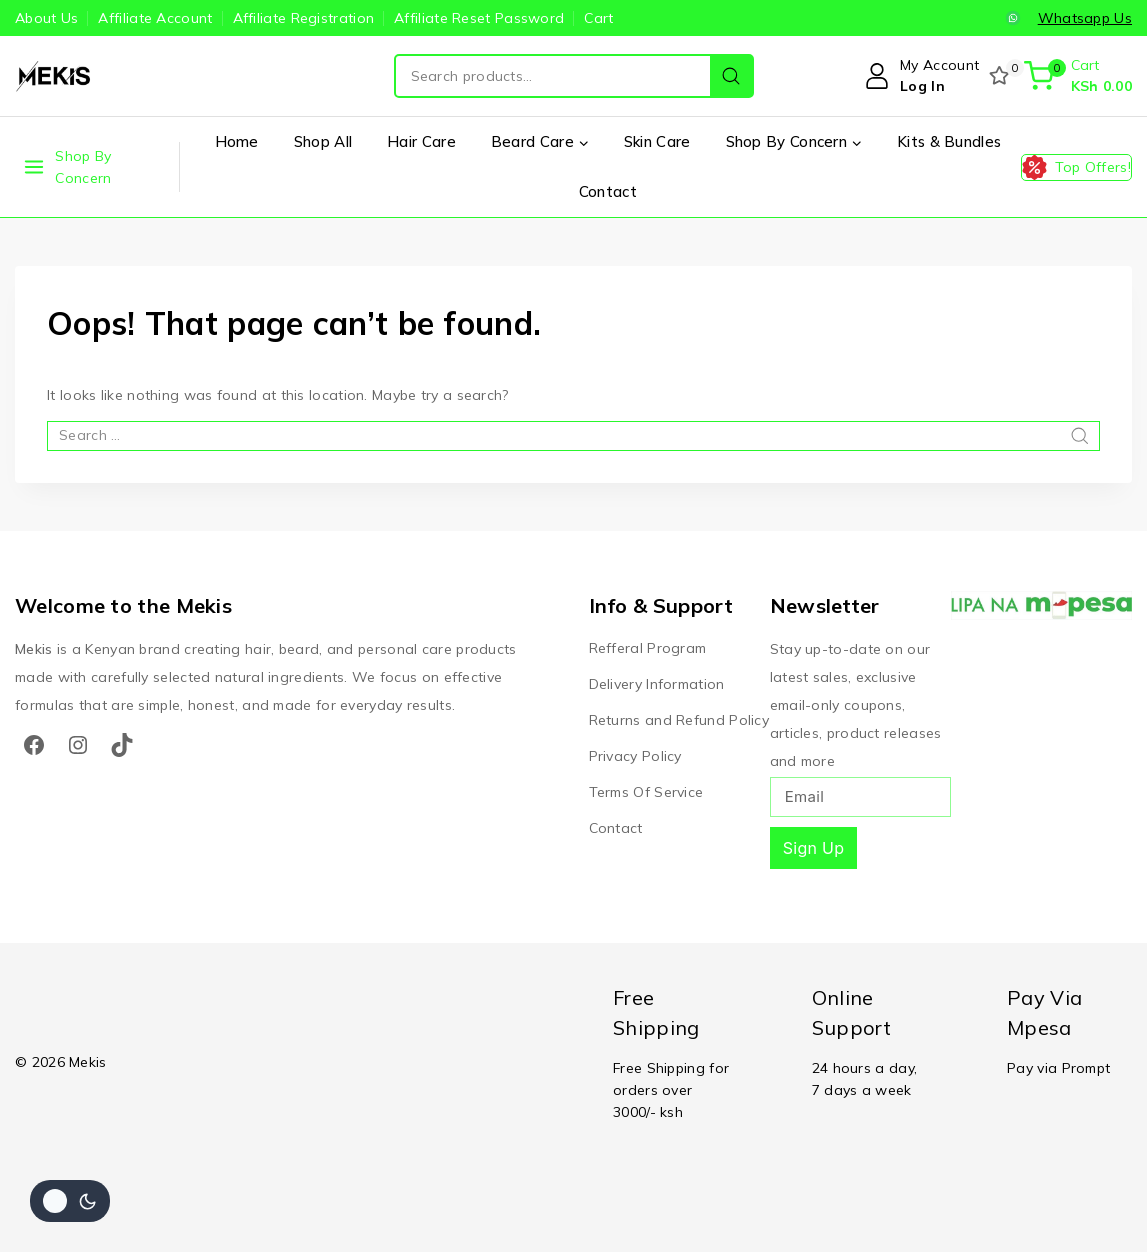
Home (237, 141)
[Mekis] (55, 76)
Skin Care (657, 141)
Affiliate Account (155, 18)
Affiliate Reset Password (479, 18)
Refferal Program (648, 648)
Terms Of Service (646, 792)
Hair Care (421, 141)
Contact (608, 191)
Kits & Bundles (949, 141)
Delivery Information (657, 684)
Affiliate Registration (304, 18)
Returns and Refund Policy (679, 720)
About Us (46, 18)
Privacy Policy (635, 756)
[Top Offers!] (1076, 167)
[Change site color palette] (70, 1201)
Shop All (323, 141)
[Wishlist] (1001, 76)
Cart (598, 18)
